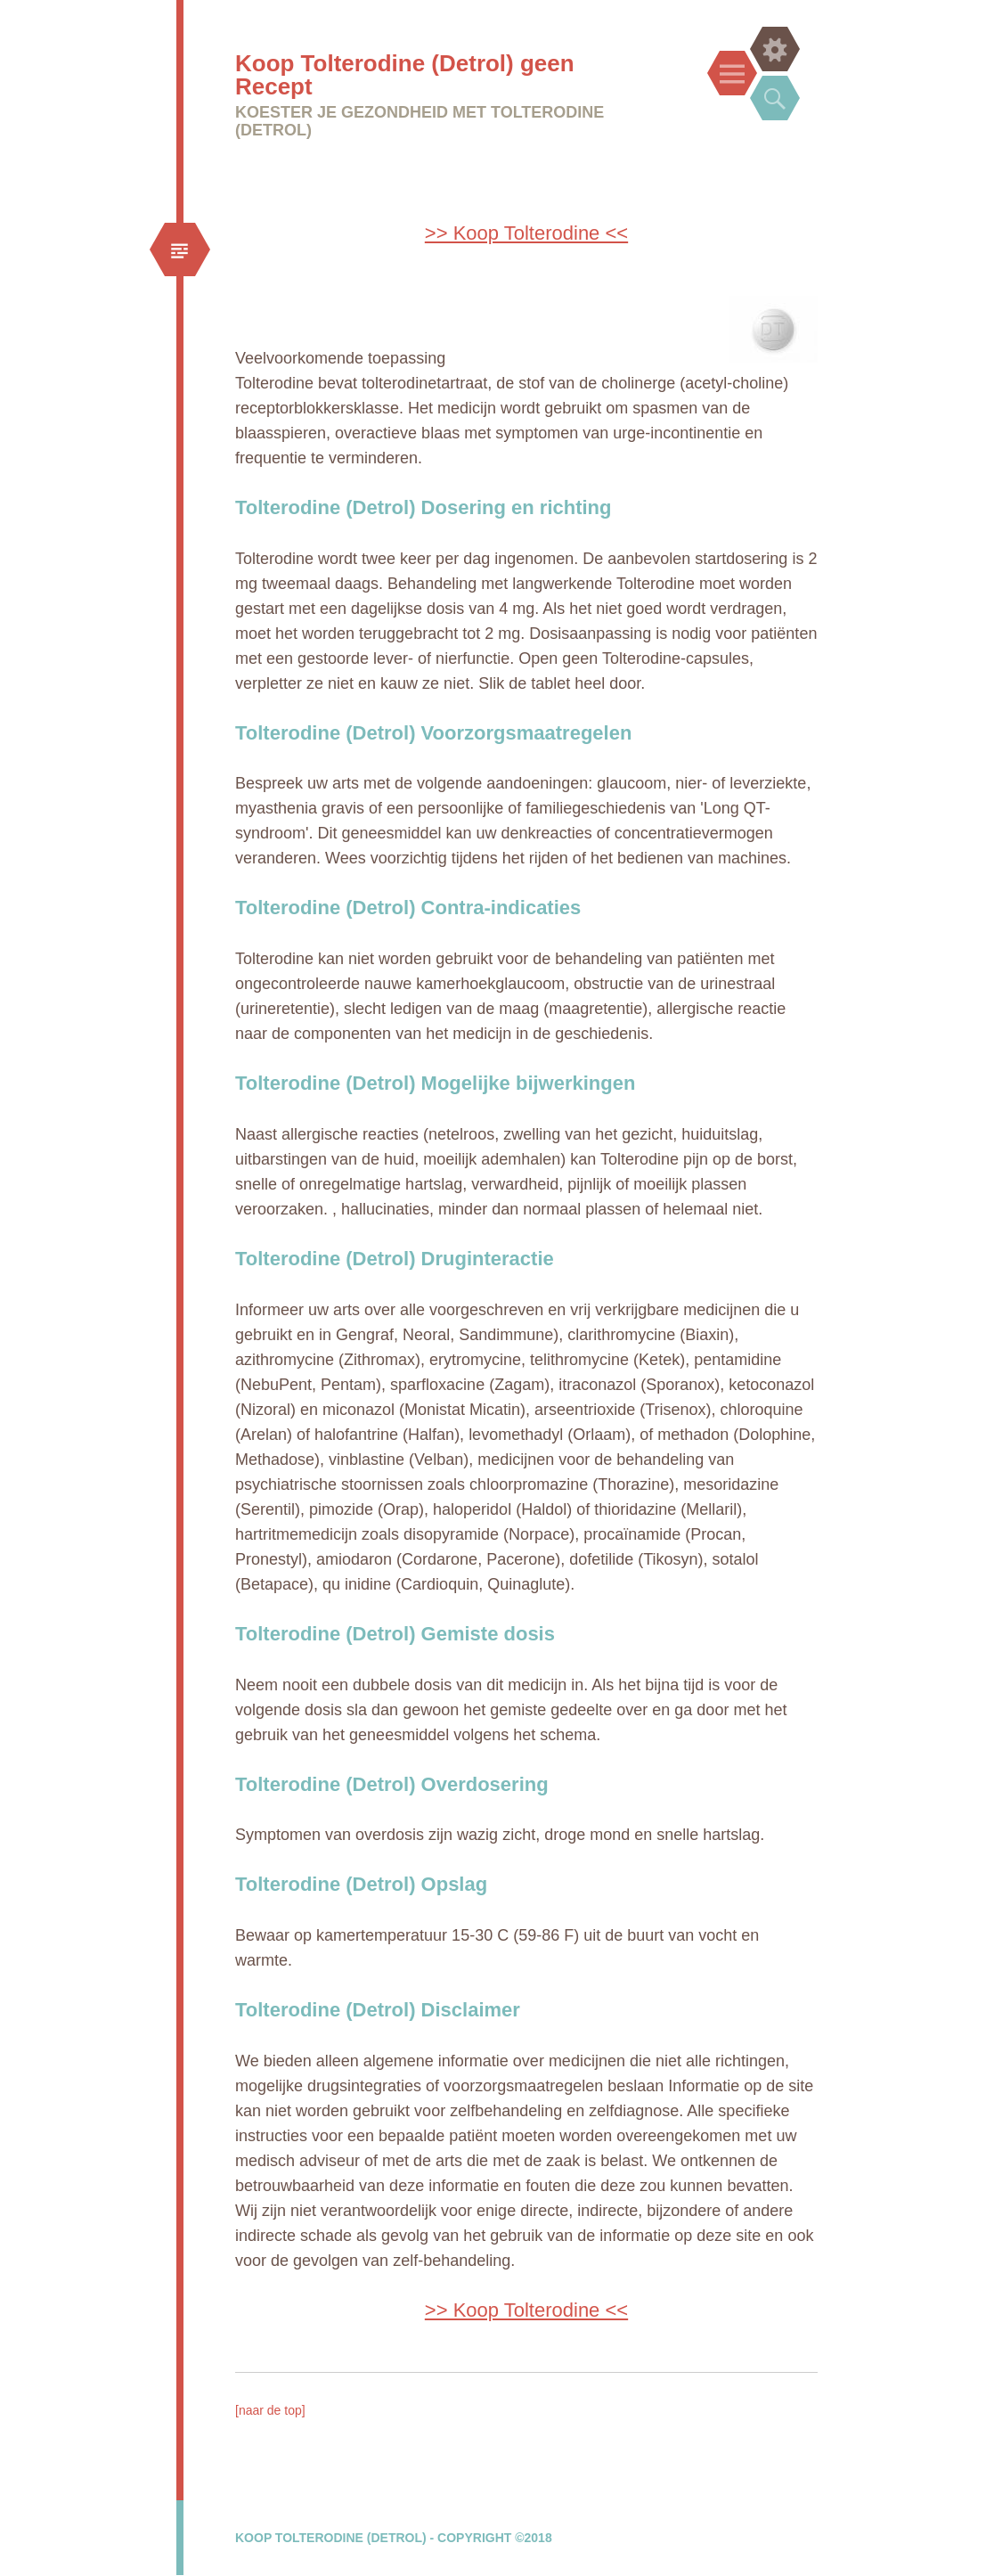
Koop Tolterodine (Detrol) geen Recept (404, 75)
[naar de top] (270, 2410)
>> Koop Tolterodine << (526, 233)
